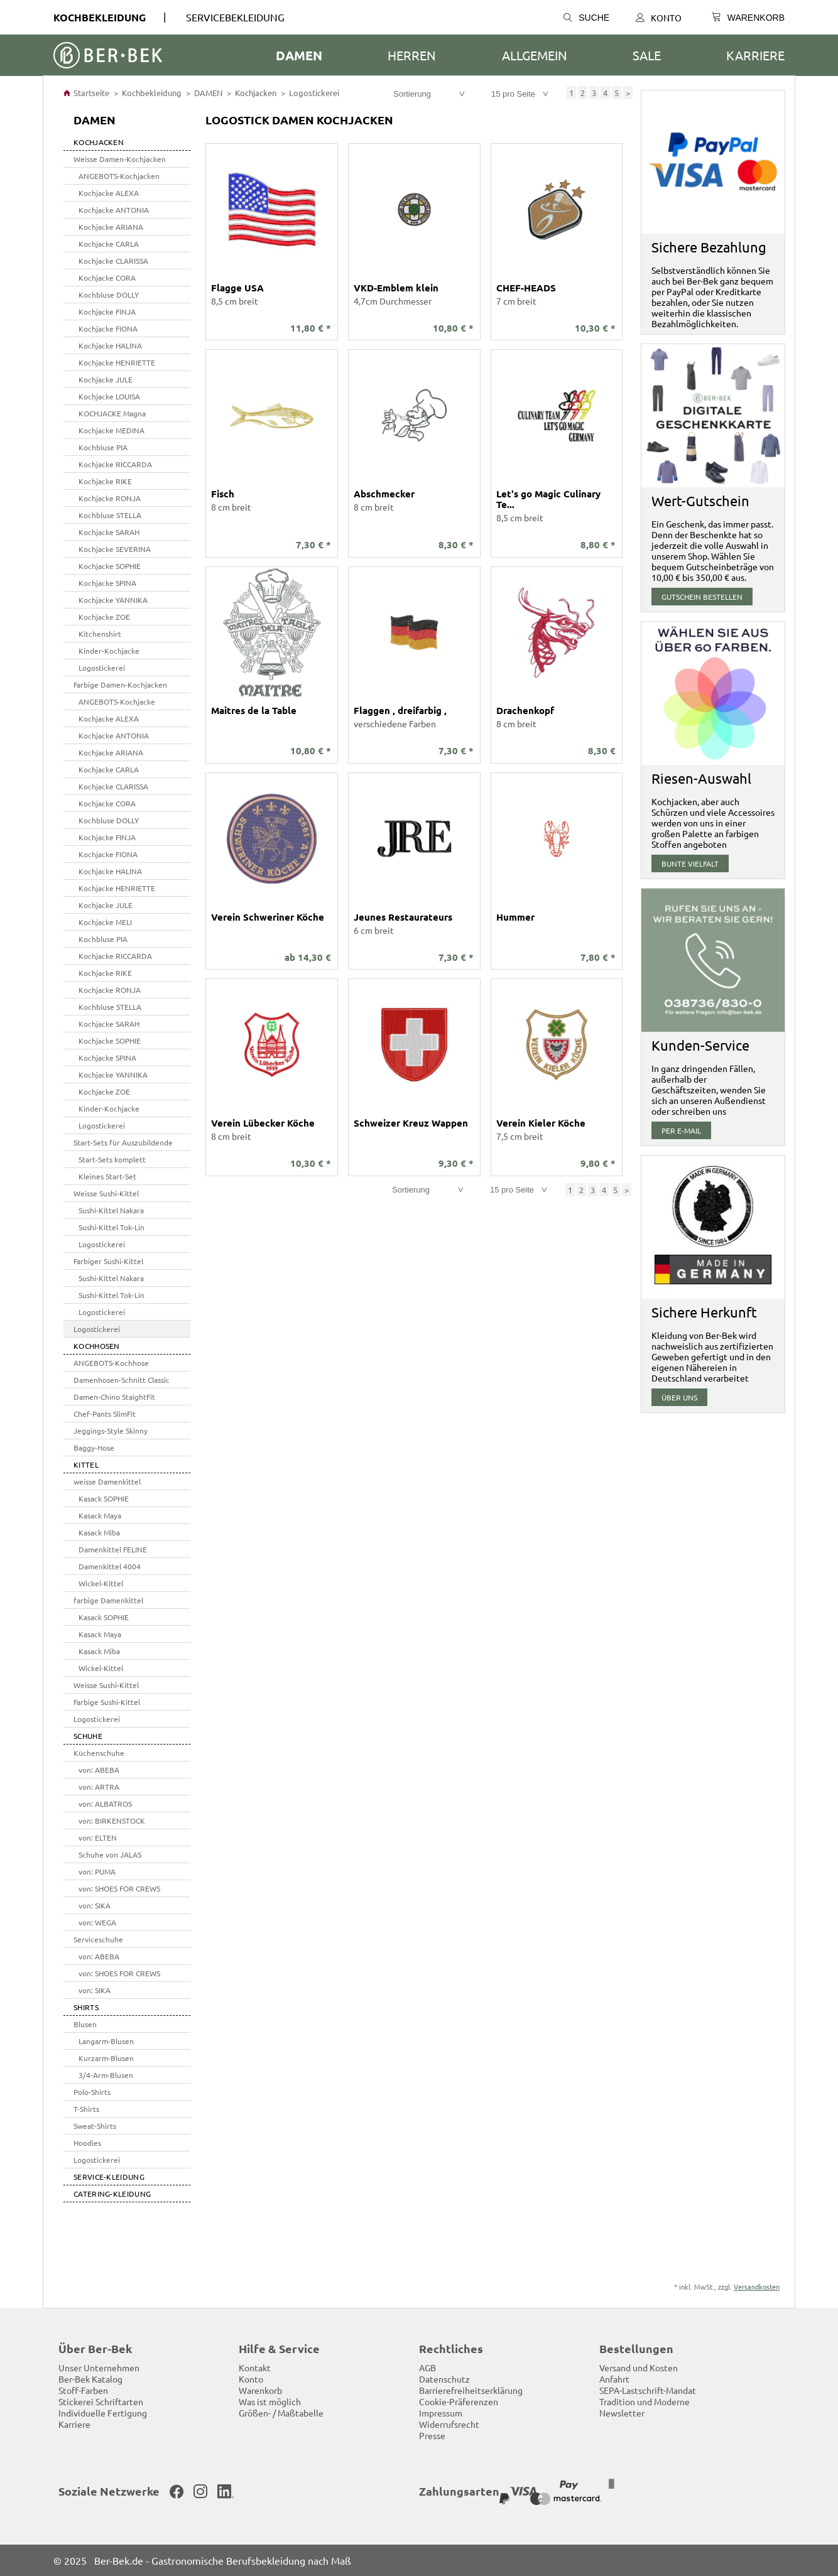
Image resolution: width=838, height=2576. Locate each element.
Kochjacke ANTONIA (114, 210)
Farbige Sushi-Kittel (106, 1702)
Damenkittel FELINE (113, 1549)
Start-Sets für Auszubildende (123, 1142)
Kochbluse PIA (103, 447)
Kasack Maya (100, 1515)
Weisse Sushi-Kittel (106, 1193)
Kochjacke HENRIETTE (117, 362)
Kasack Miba (99, 1532)
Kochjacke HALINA (110, 345)
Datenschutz (444, 2378)
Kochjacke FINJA (107, 311)
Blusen (85, 2024)
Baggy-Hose (93, 1447)
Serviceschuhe (98, 1939)
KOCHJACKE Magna (112, 413)
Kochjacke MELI (105, 922)
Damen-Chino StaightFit (114, 1397)
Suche (586, 17)
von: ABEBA (99, 1770)
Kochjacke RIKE (105, 481)
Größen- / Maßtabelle (281, 2412)
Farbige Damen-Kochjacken (120, 684)
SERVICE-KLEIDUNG (108, 2177)
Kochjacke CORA (107, 278)
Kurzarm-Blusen (106, 2058)
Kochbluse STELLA (110, 515)
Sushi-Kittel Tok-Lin (111, 1227)
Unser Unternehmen (98, 2367)
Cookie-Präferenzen (458, 2401)
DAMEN (299, 55)
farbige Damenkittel (108, 1600)
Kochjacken (255, 92)
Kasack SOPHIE (104, 1498)
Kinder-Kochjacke (109, 651)
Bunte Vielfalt (690, 863)
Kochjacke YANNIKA (113, 600)
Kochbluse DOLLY (109, 295)
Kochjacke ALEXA (109, 193)
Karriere (755, 55)
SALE (647, 55)
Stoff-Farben (83, 2390)
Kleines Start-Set (107, 1176)
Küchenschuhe (98, 1753)
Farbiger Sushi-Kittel (108, 1261)
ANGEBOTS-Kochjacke (117, 701)
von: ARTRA (99, 1787)
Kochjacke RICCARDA (115, 464)
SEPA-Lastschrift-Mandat (647, 2390)
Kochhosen (96, 1346)
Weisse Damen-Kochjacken (119, 159)
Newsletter (622, 2412)
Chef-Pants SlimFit (104, 1414)
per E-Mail (681, 1130)
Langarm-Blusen (106, 2041)
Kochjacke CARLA (109, 244)
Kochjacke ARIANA (111, 227)
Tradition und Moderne (644, 2401)
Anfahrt (614, 2378)
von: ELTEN (98, 1837)
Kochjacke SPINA (107, 583)
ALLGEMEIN (534, 55)
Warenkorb (260, 2390)
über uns (679, 1397)
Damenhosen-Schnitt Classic (121, 1380)
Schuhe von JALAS (110, 1854)
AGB (427, 2367)
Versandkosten (757, 2286)
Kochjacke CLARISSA (113, 261)
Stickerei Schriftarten (100, 2401)
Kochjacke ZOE (104, 617)
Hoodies (87, 2143)
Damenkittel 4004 (110, 1566)
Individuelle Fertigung (102, 2412)
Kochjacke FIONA (108, 328)
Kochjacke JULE (106, 379)
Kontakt (255, 2367)
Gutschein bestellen (702, 597)
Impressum (440, 2412)
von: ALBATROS (105, 1804)
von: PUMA (97, 1871)
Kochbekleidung (99, 17)
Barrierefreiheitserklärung (471, 2390)
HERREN (412, 55)
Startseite (86, 92)
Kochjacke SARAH (109, 532)
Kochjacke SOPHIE (110, 566)
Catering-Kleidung (112, 2194)
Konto (659, 17)
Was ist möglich (270, 2401)
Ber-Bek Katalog (90, 2378)
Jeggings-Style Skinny (110, 1431)
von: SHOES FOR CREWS (119, 1888)
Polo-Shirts (92, 2092)
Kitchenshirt (100, 634)
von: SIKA (95, 1905)
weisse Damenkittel (107, 1481)
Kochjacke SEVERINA (115, 549)
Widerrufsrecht (449, 2424)
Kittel (86, 1464)
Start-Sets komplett (112, 1159)
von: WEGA (97, 1922)
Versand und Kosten (638, 2367)
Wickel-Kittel (101, 1583)
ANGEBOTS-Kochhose (111, 1363)
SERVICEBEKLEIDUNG (235, 17)
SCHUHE (87, 1736)
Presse (432, 2435)
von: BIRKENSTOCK (112, 1821)
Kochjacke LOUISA (109, 396)
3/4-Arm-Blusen (106, 2075)
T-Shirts (86, 2109)
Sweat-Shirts (94, 2126)
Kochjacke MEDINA (111, 430)
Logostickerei (314, 92)
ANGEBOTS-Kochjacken (119, 176)
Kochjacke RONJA (110, 498)
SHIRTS (86, 2007)
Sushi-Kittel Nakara (111, 1210)
